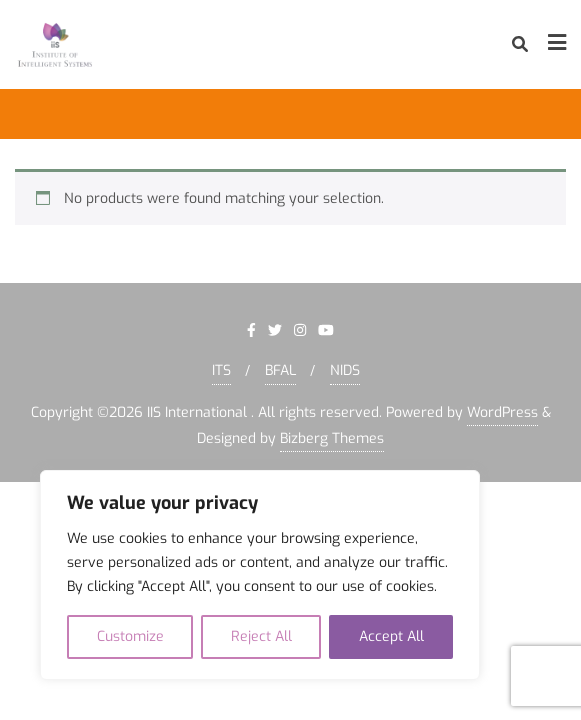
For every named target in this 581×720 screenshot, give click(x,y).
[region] (260, 575)
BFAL (280, 370)
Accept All (391, 636)
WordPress (502, 412)
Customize (130, 636)
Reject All (261, 636)
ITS (221, 370)
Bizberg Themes (332, 438)
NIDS (345, 370)
